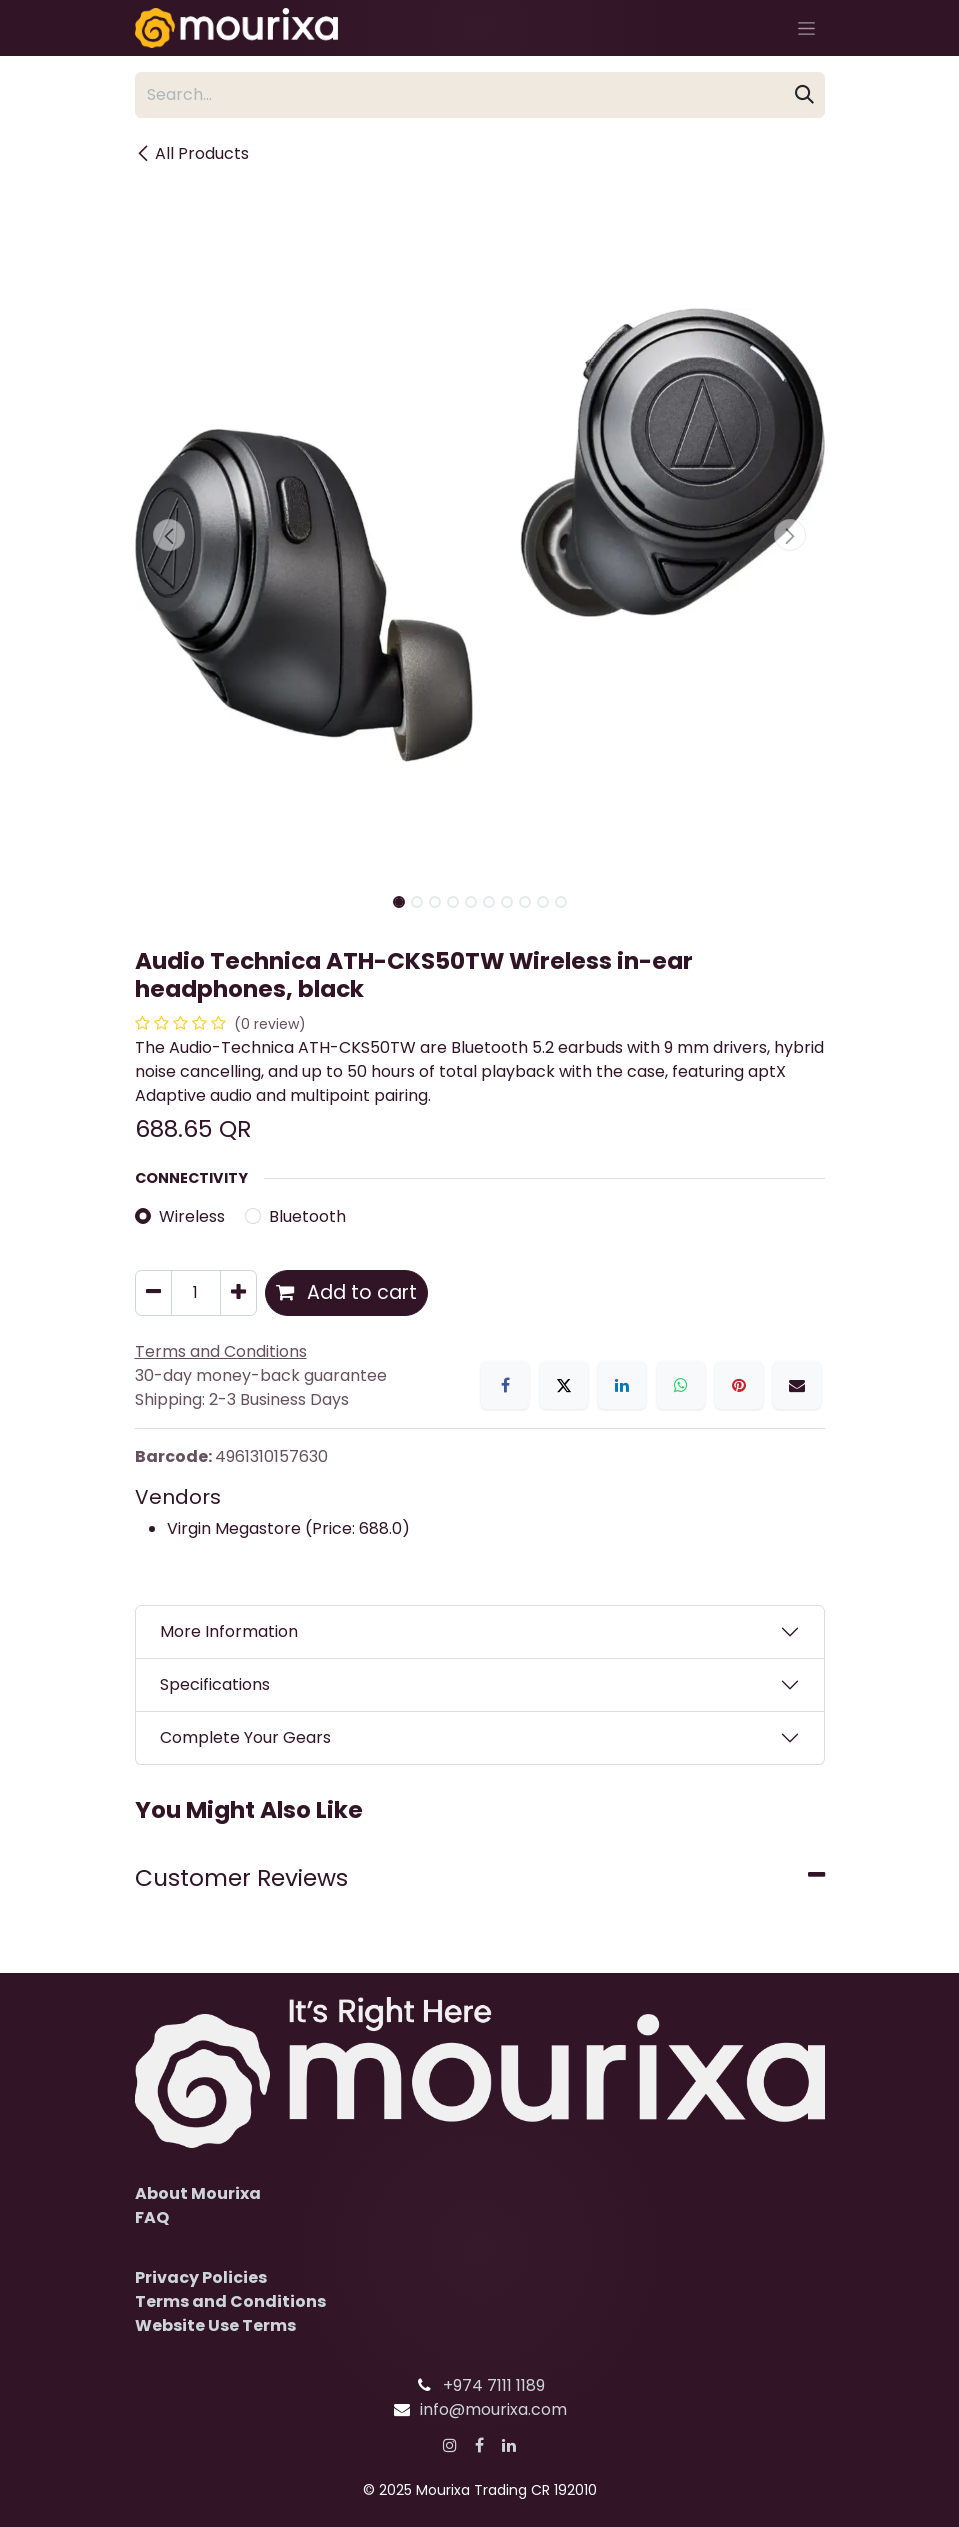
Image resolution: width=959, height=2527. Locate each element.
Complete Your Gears (245, 1737)
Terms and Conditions (230, 2301)
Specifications (215, 1684)
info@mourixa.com (493, 2409)
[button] (169, 535)
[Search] (804, 95)
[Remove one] (153, 1293)
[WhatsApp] (681, 1385)
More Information (229, 1631)
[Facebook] (505, 1385)
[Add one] (238, 1293)
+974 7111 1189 (494, 2385)
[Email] (797, 1385)
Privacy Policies (201, 2277)
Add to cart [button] (346, 1292)
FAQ (152, 2217)
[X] (564, 1385)
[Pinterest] (739, 1385)
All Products (192, 153)
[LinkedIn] (622, 1385)
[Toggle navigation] (806, 28)
